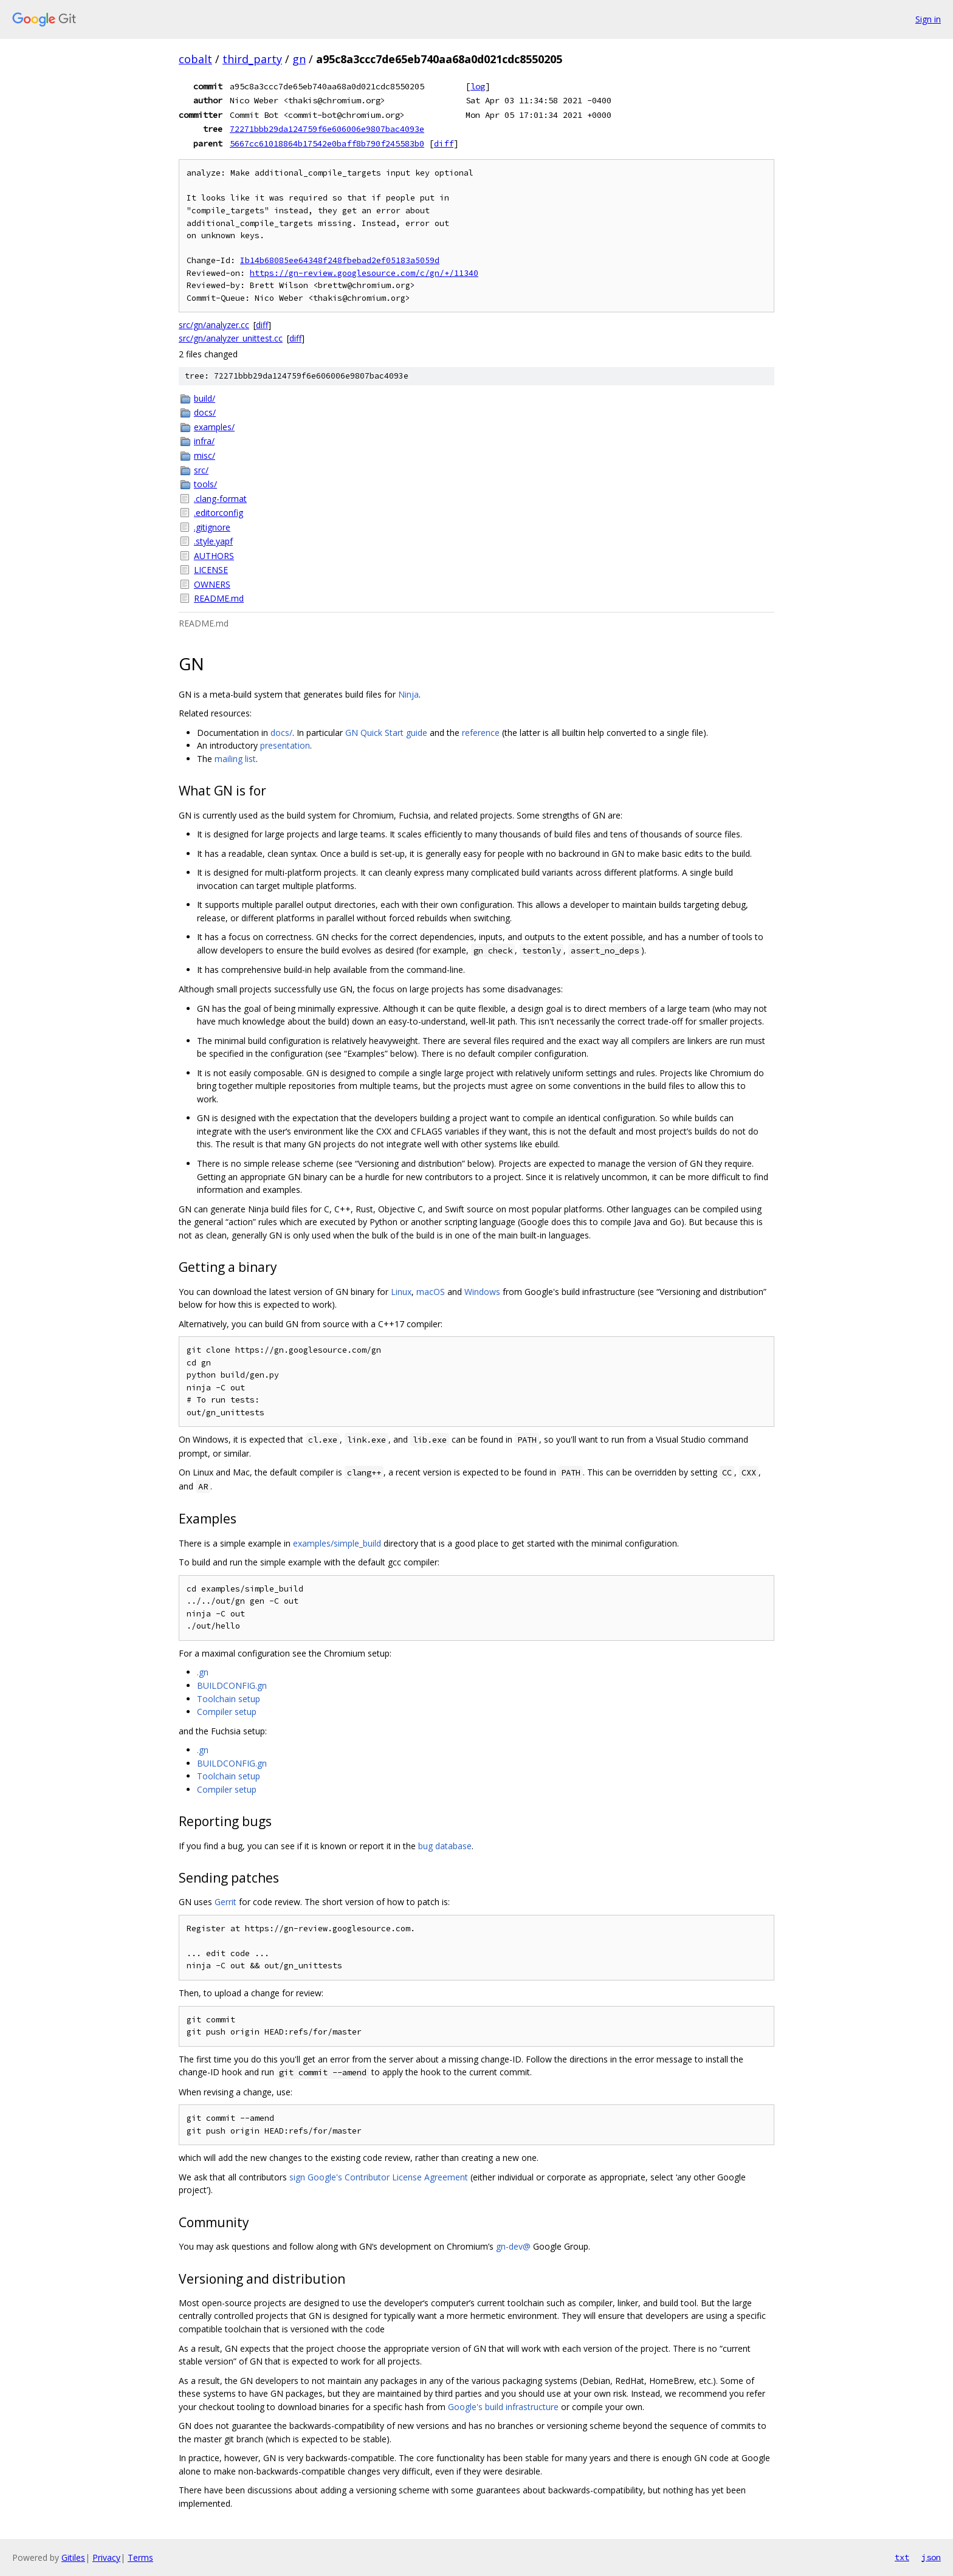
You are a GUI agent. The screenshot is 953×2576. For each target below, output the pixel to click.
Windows (482, 1291)
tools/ (205, 484)
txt (902, 2557)
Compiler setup (226, 1711)
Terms (140, 2557)
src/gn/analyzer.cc (214, 325)
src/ (201, 470)
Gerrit (225, 1902)
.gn (202, 1672)
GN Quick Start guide (386, 732)
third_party (252, 59)
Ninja (408, 694)
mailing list (235, 758)
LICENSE (211, 569)
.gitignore (212, 527)
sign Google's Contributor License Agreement (378, 2177)
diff (443, 143)
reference (481, 732)
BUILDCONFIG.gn (232, 1685)
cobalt (195, 59)
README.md (219, 598)
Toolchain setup (228, 1699)
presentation (285, 745)
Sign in (928, 19)
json (931, 2557)
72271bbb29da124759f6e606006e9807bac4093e (327, 128)
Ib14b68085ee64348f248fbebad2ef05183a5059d (339, 260)
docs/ (205, 412)
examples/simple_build (337, 1543)
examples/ (214, 427)
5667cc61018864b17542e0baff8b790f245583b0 (327, 143)
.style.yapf (213, 541)
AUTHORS (214, 556)
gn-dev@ (513, 2246)
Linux (401, 1291)
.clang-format (220, 498)
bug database (445, 1846)
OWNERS (212, 584)
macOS (430, 1291)
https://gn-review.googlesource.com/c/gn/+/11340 (364, 273)
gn (299, 59)
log (477, 86)
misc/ (204, 455)
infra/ (204, 441)
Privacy (106, 2557)
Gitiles (73, 2557)
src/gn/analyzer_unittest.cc (231, 338)
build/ (204, 398)
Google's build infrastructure (503, 2407)
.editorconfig (218, 512)
